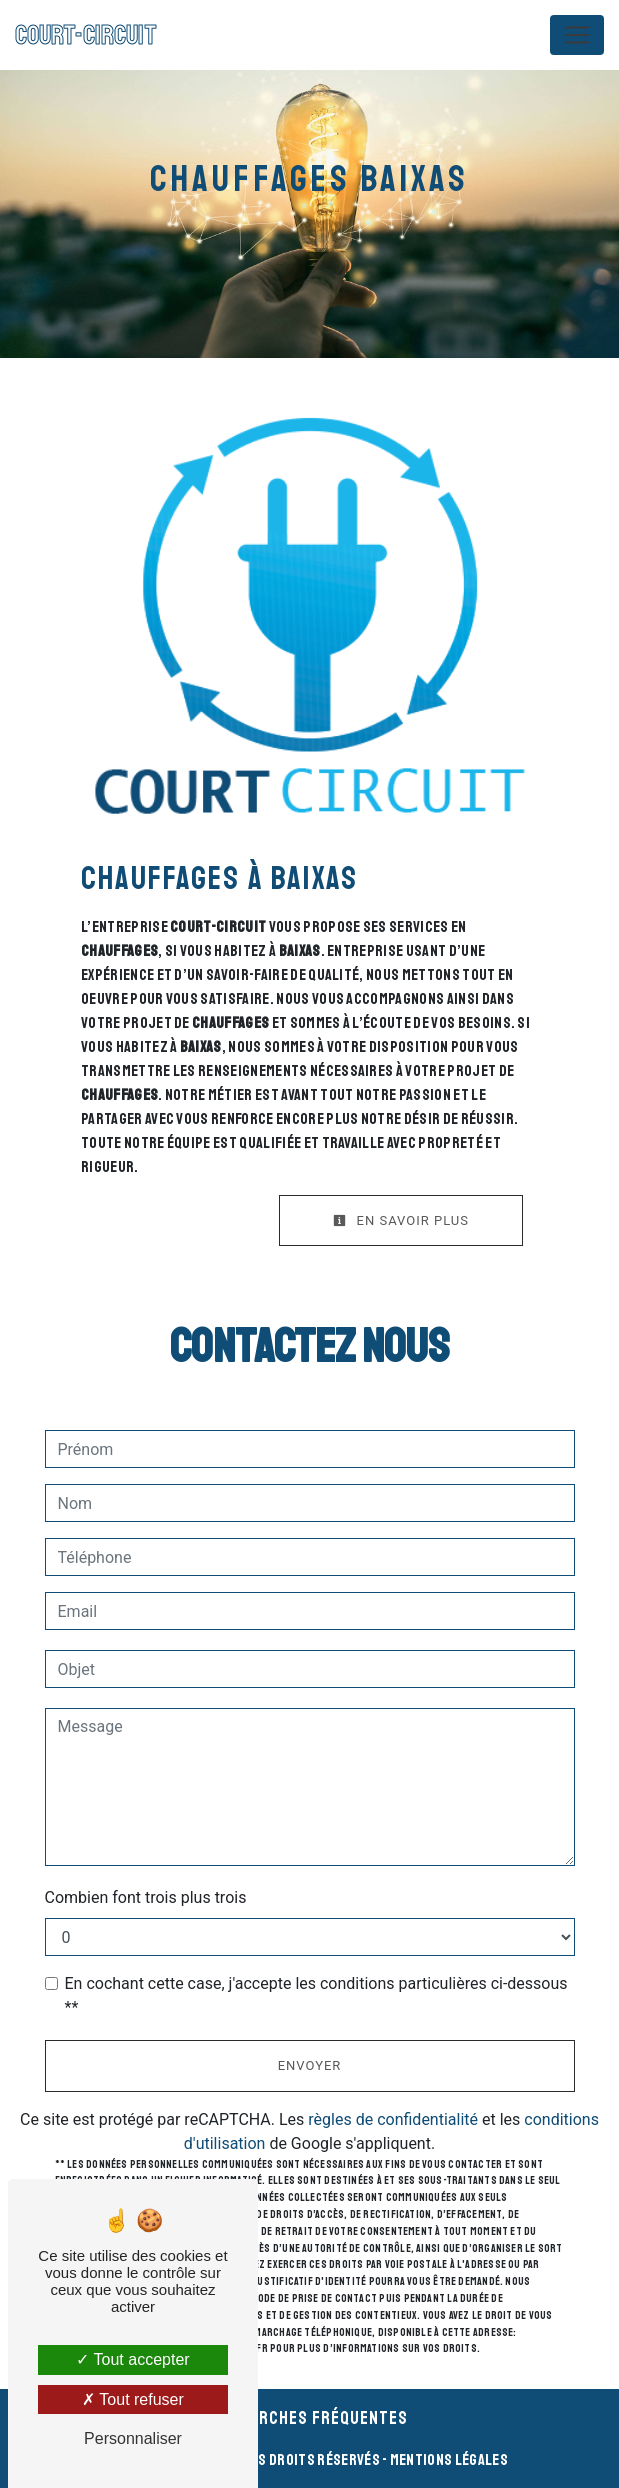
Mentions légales (448, 2460)
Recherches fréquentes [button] (309, 2418)
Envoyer (310, 2065)
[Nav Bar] (577, 35)
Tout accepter (132, 2359)
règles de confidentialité (393, 2119)
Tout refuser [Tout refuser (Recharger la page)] (133, 2399)
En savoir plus (401, 1220)
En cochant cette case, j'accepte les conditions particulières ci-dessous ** (316, 1995)
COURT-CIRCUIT (86, 35)
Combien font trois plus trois (146, 1897)
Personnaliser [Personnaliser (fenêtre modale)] (133, 2438)
